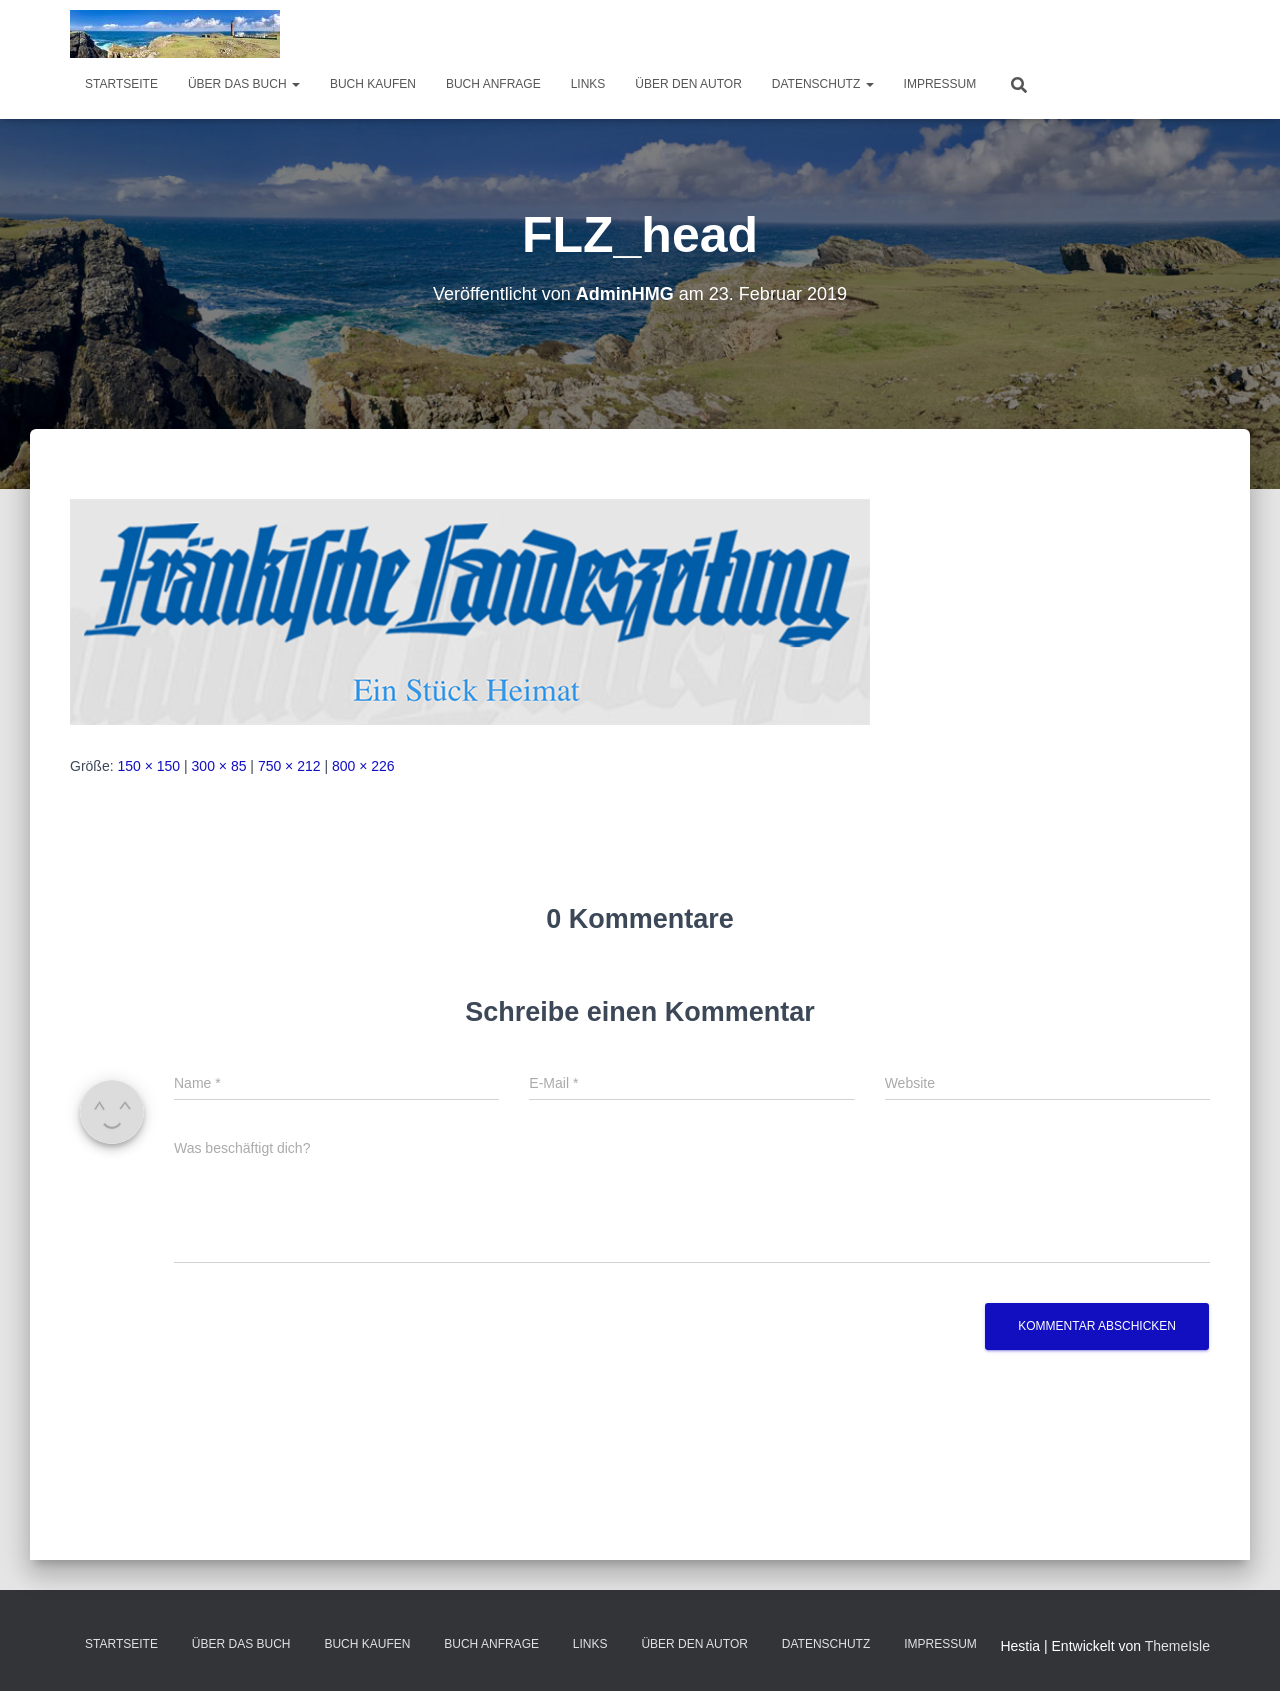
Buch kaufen (373, 84)
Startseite (121, 84)
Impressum (940, 84)
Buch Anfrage (493, 84)
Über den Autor (688, 84)
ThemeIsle (1177, 1646)
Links (588, 84)
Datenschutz (823, 84)
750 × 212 (289, 766)
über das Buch (244, 84)
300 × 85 (219, 766)
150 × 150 (148, 766)
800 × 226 (363, 766)
